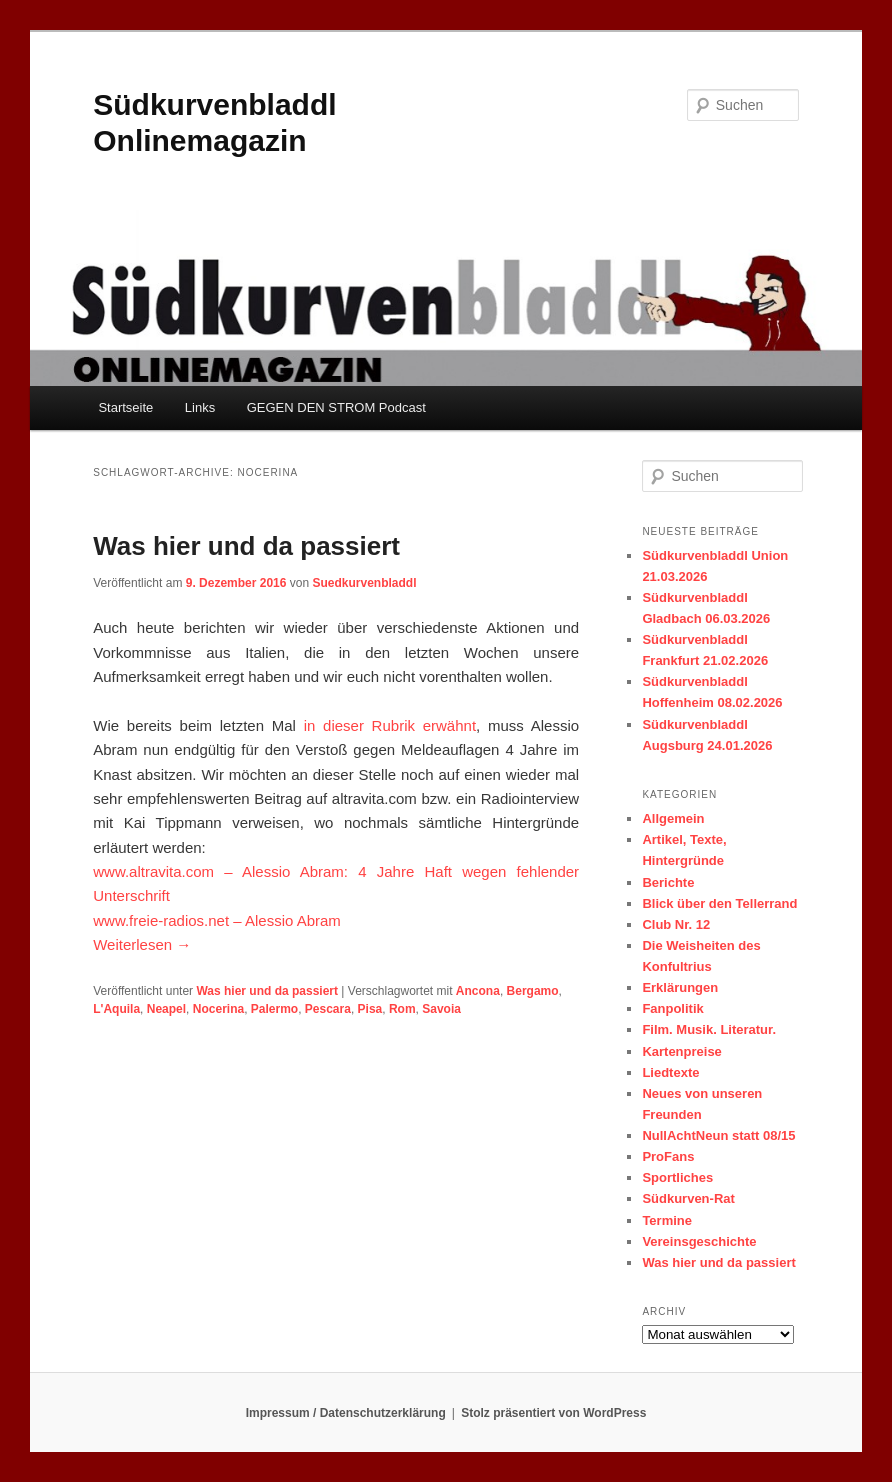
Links (200, 407)
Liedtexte (670, 1072)
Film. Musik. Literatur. (709, 1029)
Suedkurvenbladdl (364, 583)
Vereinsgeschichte (699, 1241)
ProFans (668, 1156)
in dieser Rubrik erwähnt (390, 725)
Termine (667, 1220)
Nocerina (218, 1009)
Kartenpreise (681, 1051)
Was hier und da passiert (246, 546)
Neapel (166, 1009)
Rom (402, 1009)
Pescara (328, 1009)
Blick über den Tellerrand (719, 903)
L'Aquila (116, 1009)
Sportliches (677, 1177)
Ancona (478, 991)
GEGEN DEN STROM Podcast (336, 407)
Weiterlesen (142, 944)
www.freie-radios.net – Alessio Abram (217, 920)
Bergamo (533, 991)
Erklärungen (680, 987)
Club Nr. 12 (676, 924)
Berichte (668, 882)
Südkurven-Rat (688, 1198)
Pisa (370, 1009)
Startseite (125, 407)
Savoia (441, 1009)
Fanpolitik (672, 1008)
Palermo (274, 1009)
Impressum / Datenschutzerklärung (346, 1413)
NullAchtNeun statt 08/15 (718, 1135)
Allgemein (673, 818)
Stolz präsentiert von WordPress (553, 1413)
